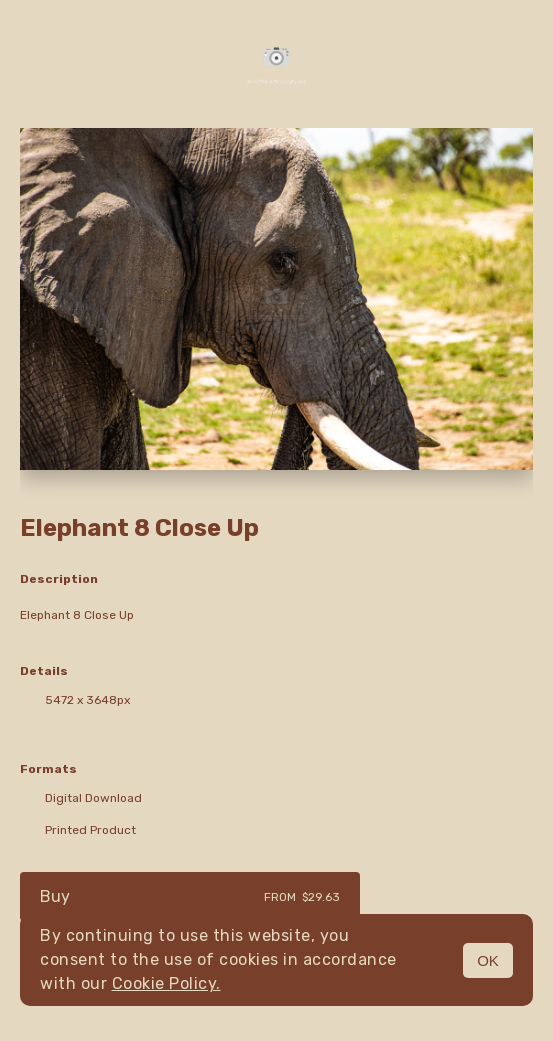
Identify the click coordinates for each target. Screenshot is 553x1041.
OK (488, 960)
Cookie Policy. (166, 983)
